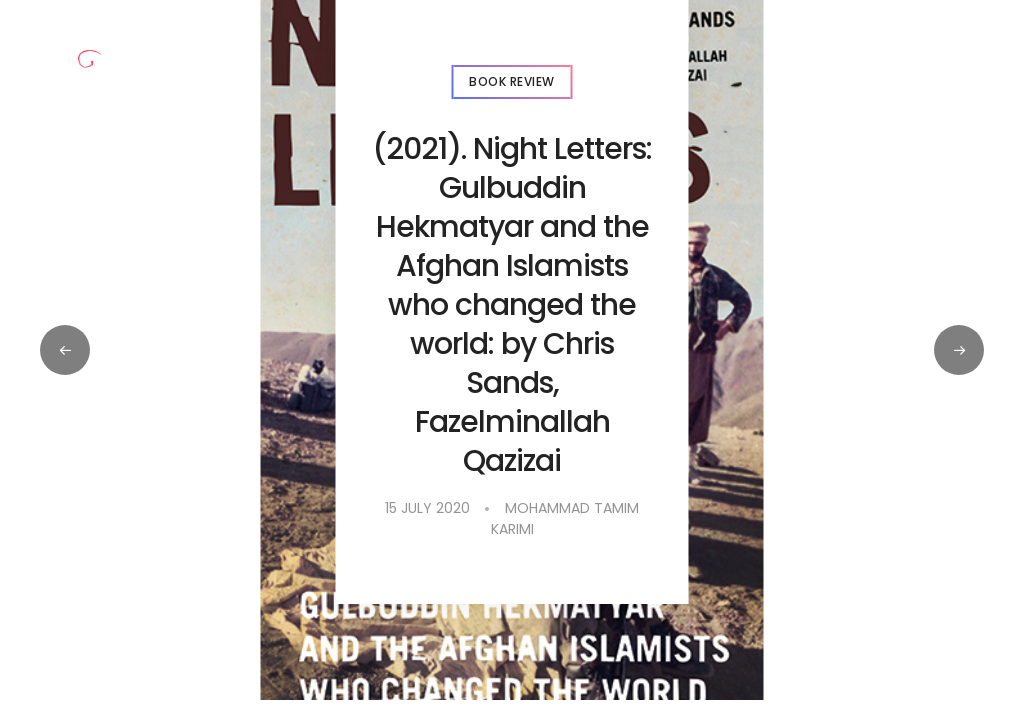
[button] (959, 350)
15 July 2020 (427, 508)
